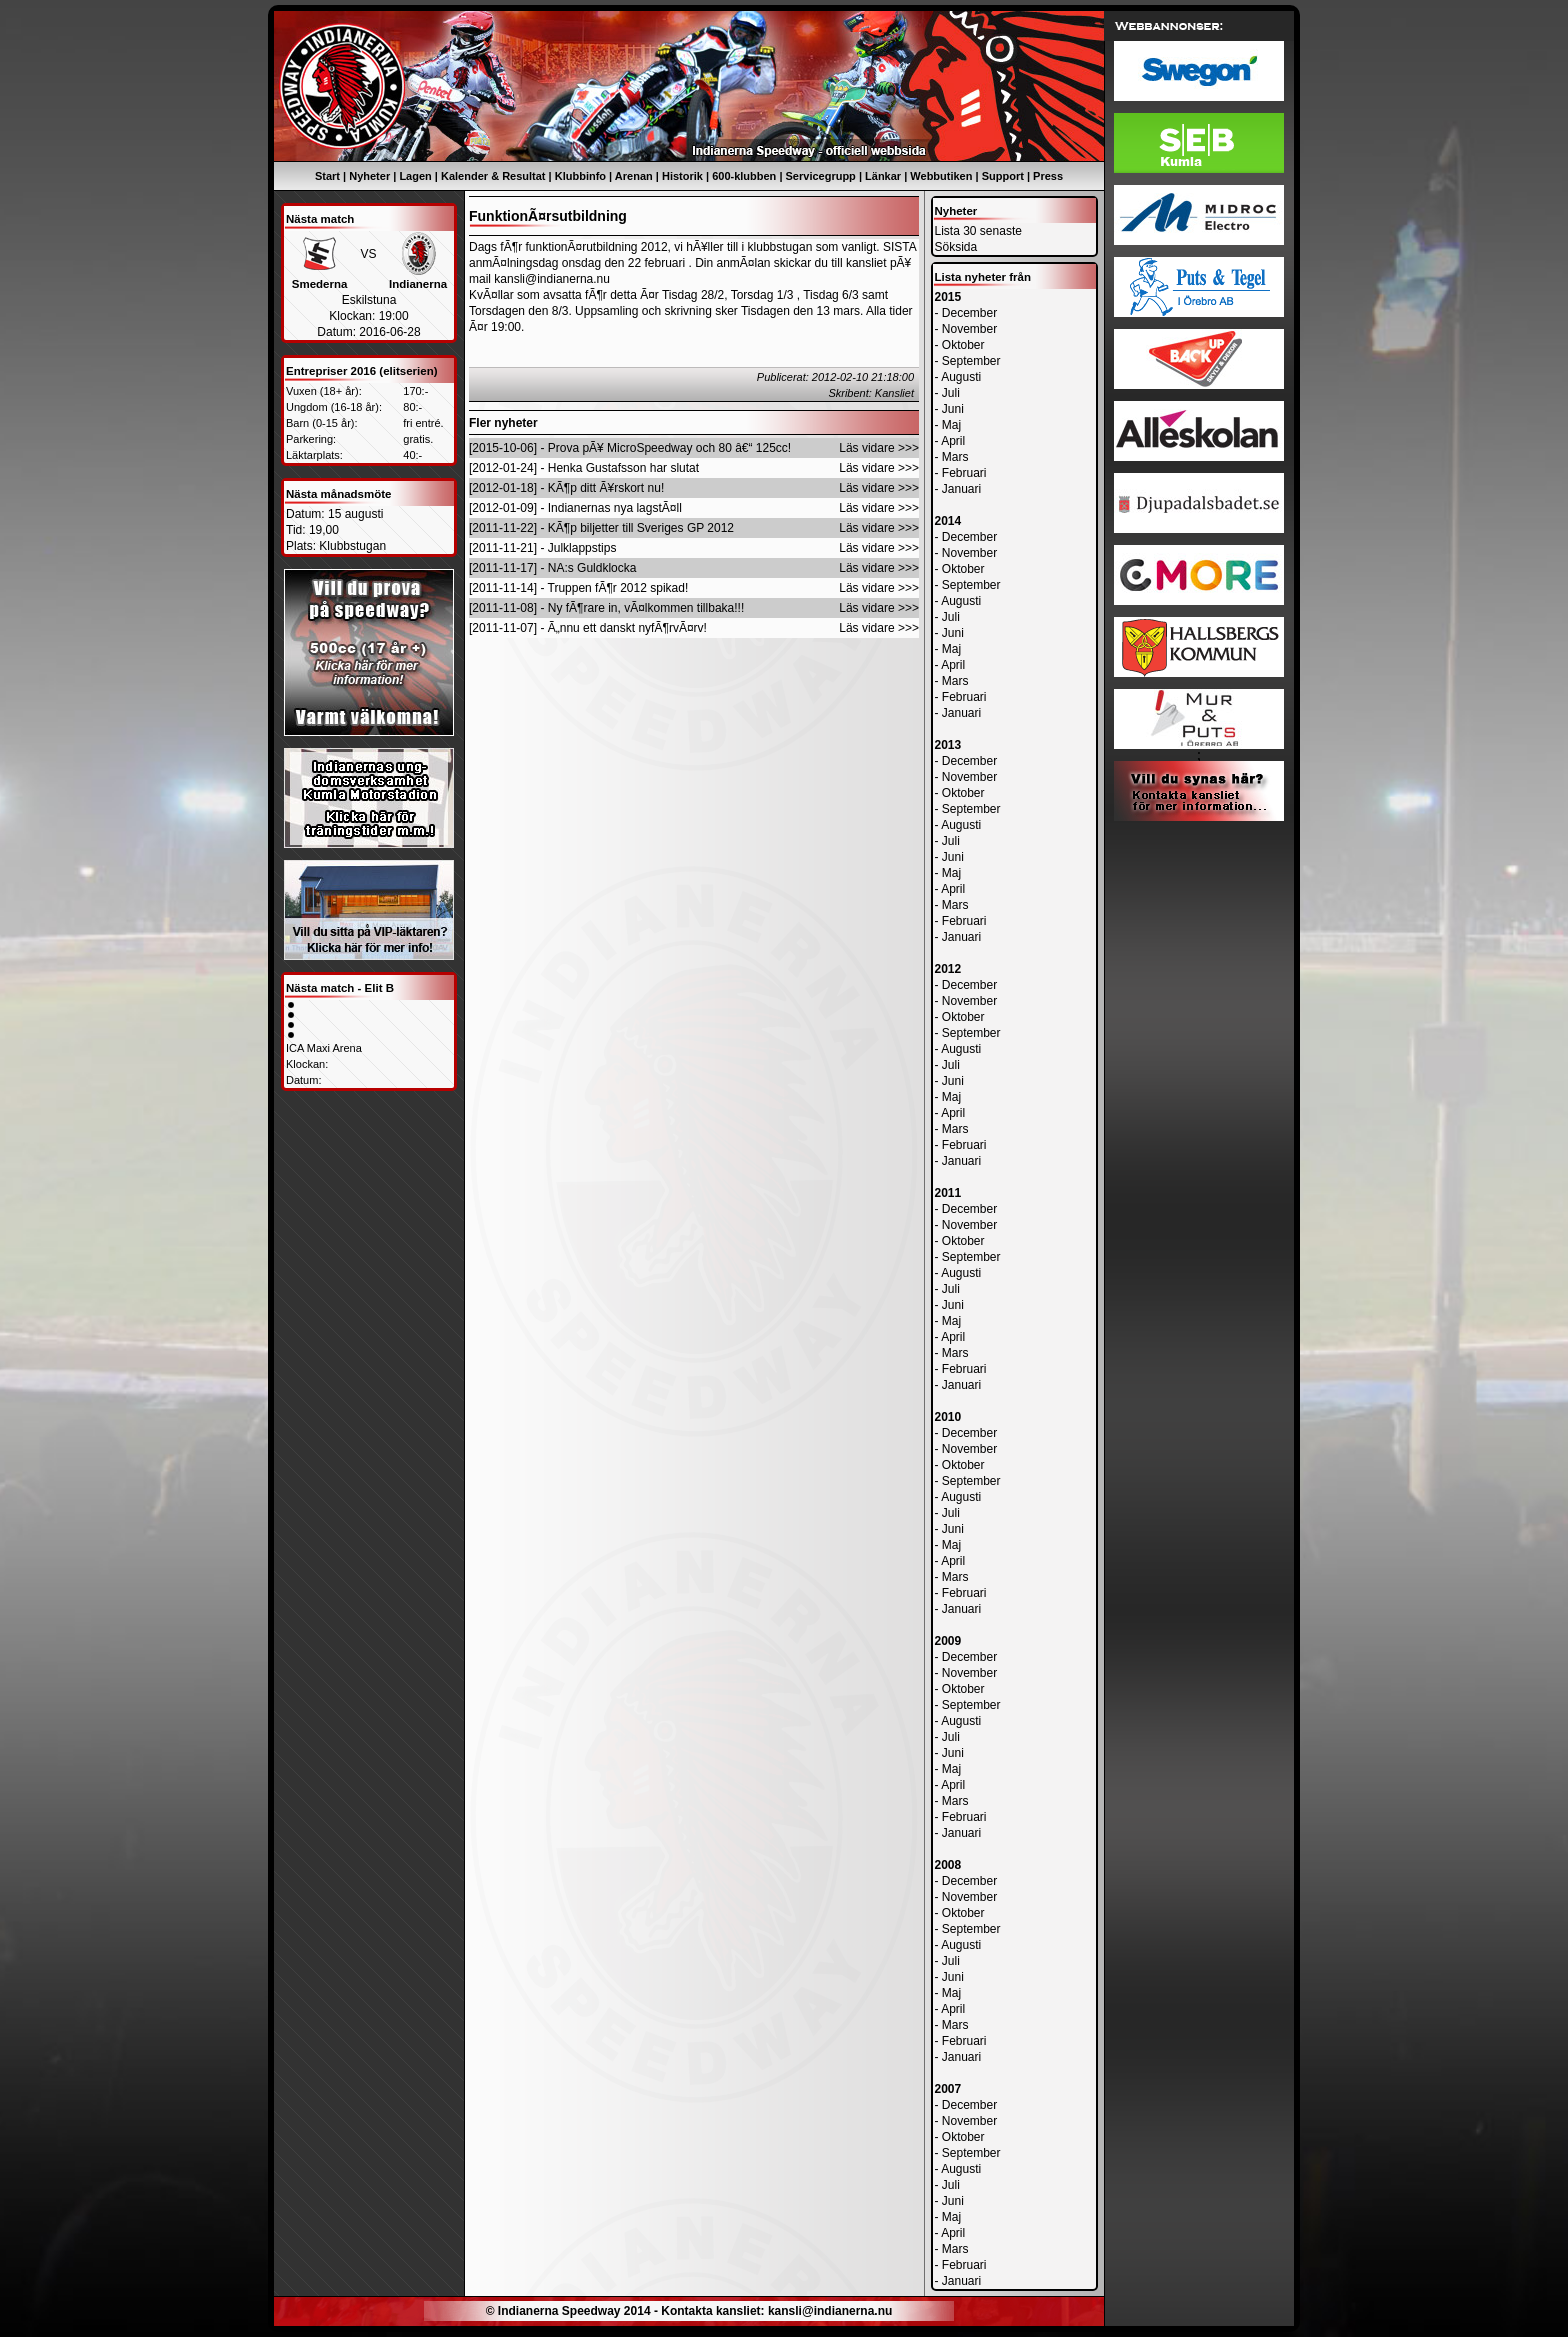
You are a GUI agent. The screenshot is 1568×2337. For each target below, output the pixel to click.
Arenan (634, 176)
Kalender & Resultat (493, 176)
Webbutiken (941, 176)
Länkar (883, 176)
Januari (961, 489)
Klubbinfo (580, 176)
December (969, 313)
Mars (955, 457)
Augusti (961, 377)
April (953, 441)
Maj (951, 425)
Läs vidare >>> (879, 448)
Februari (964, 473)
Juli (951, 393)
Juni (953, 409)
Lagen (415, 176)
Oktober (963, 345)
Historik (682, 176)
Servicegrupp (821, 176)
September (971, 361)
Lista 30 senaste (978, 231)
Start (327, 176)
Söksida (956, 247)
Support (1003, 176)
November (969, 329)
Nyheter (369, 176)
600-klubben (744, 176)
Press (1048, 176)
